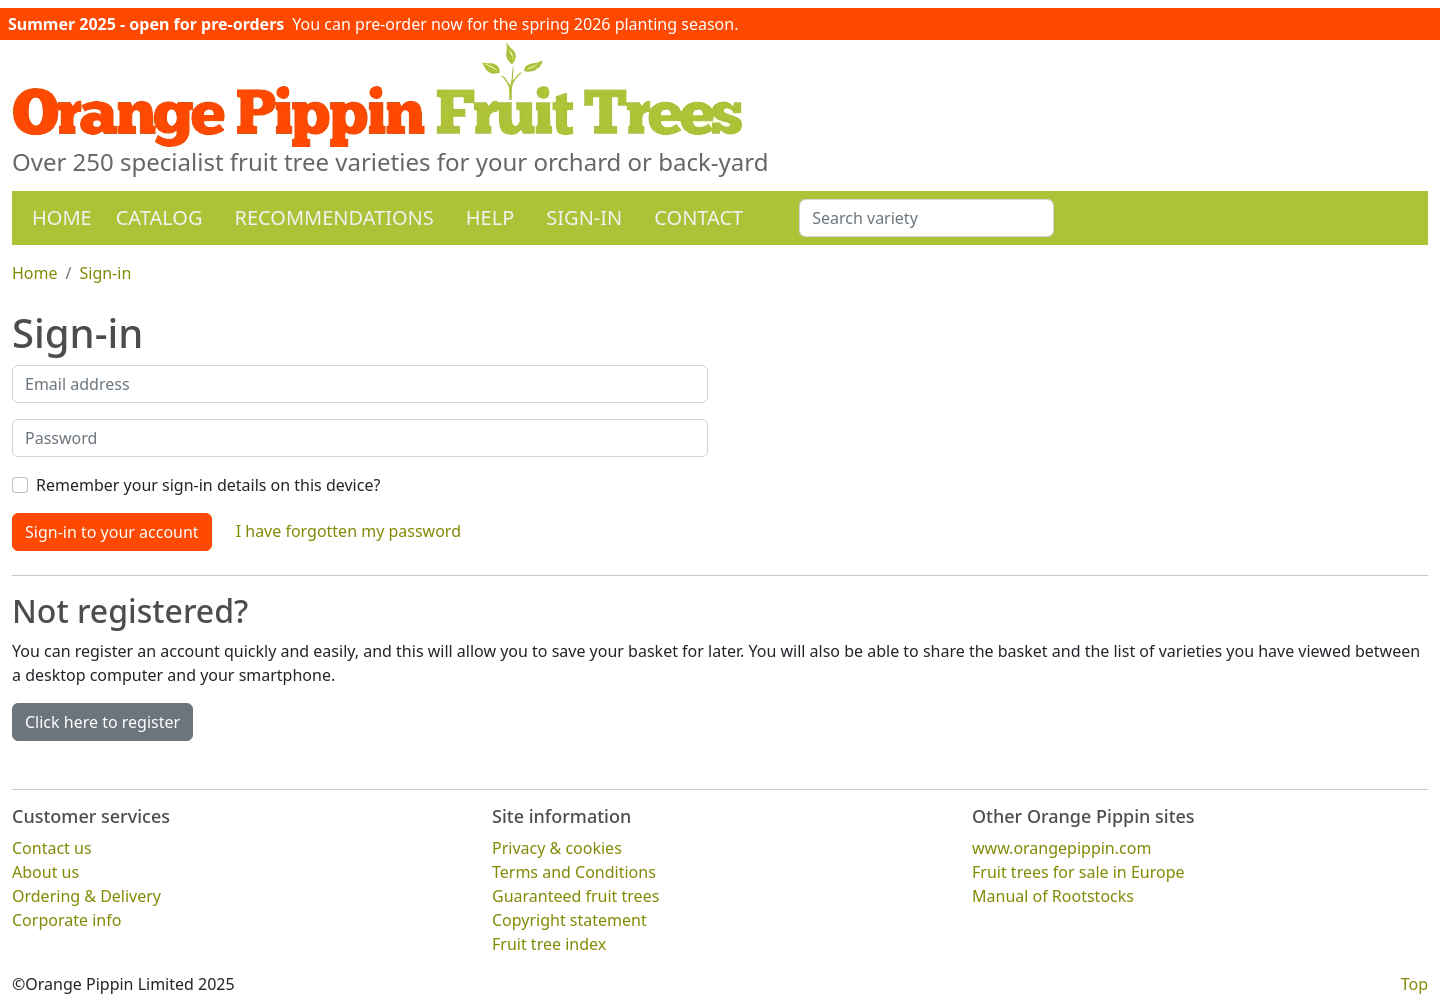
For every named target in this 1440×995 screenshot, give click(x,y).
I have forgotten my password (348, 531)
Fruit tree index (549, 943)
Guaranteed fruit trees (575, 895)
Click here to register (102, 722)
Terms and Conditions (574, 871)
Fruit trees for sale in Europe (1078, 871)
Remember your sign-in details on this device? (208, 485)
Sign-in (584, 217)
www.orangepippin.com (1061, 847)
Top (1414, 983)
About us (45, 871)
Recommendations (333, 217)
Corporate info (66, 919)
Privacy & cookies (557, 847)
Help (490, 217)
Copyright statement (569, 919)
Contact (698, 217)
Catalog (159, 217)
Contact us (52, 847)
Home (62, 217)
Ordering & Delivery (86, 895)
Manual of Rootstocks (1053, 895)
